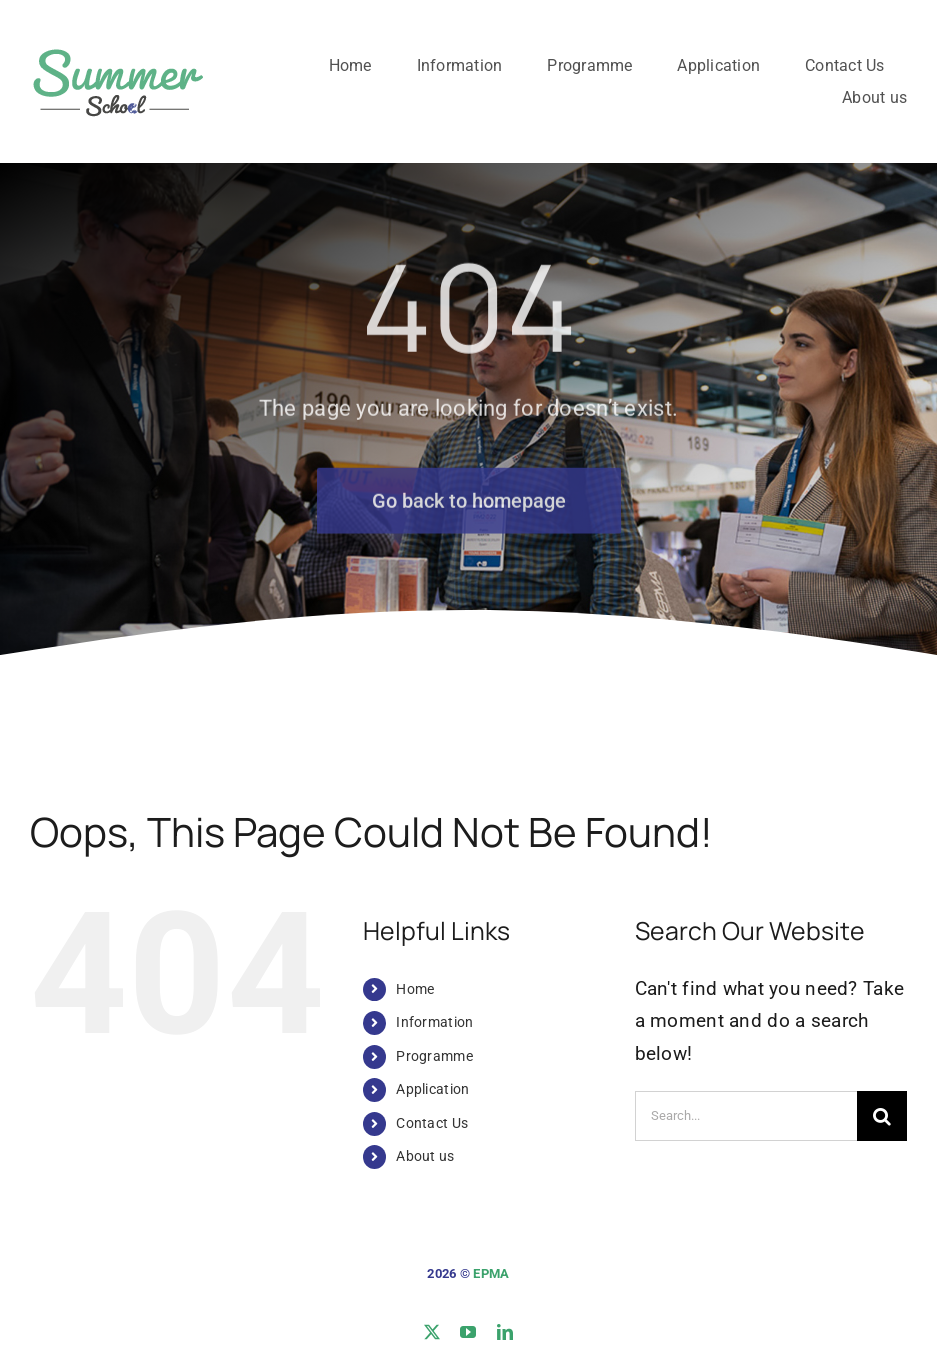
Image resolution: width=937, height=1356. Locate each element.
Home (415, 989)
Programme (434, 1056)
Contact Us (432, 1123)
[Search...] (746, 1116)
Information (434, 1022)
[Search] (882, 1116)
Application (432, 1089)
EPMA (491, 1273)
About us (425, 1156)
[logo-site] (116, 46)
